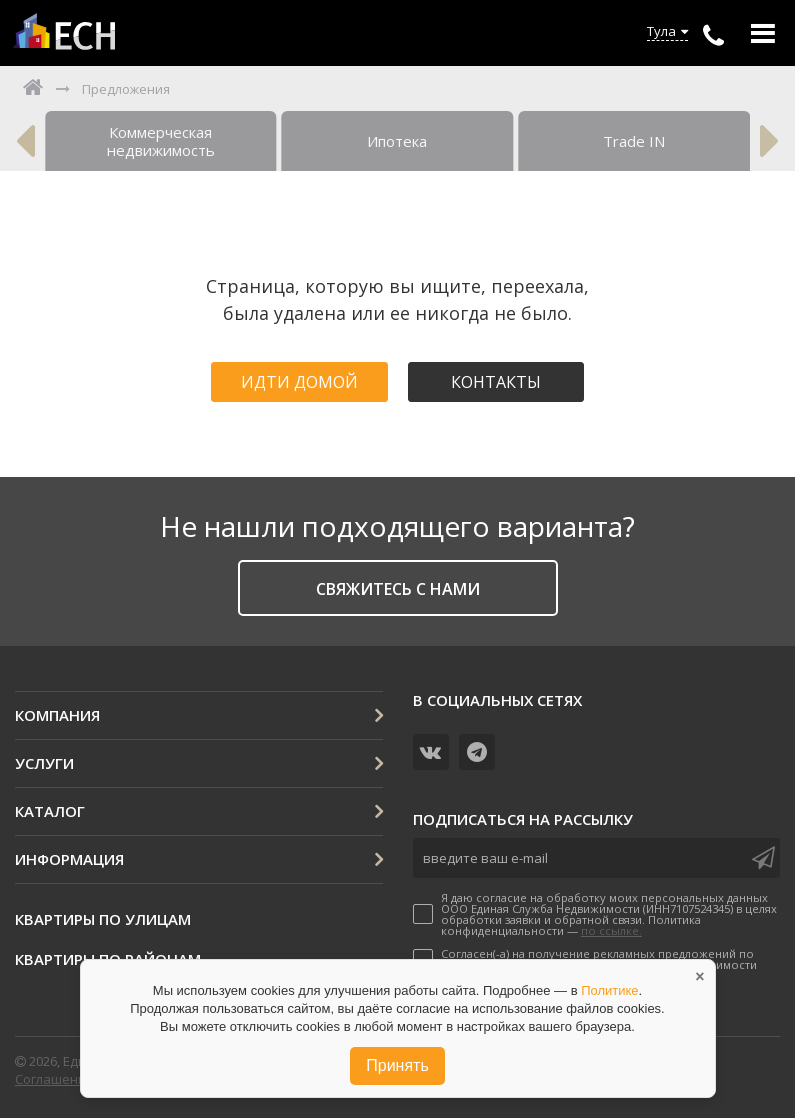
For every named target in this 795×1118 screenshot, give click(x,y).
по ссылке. (611, 930)
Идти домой (299, 382)
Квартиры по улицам (103, 919)
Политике (609, 990)
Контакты (496, 382)
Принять (397, 1065)
